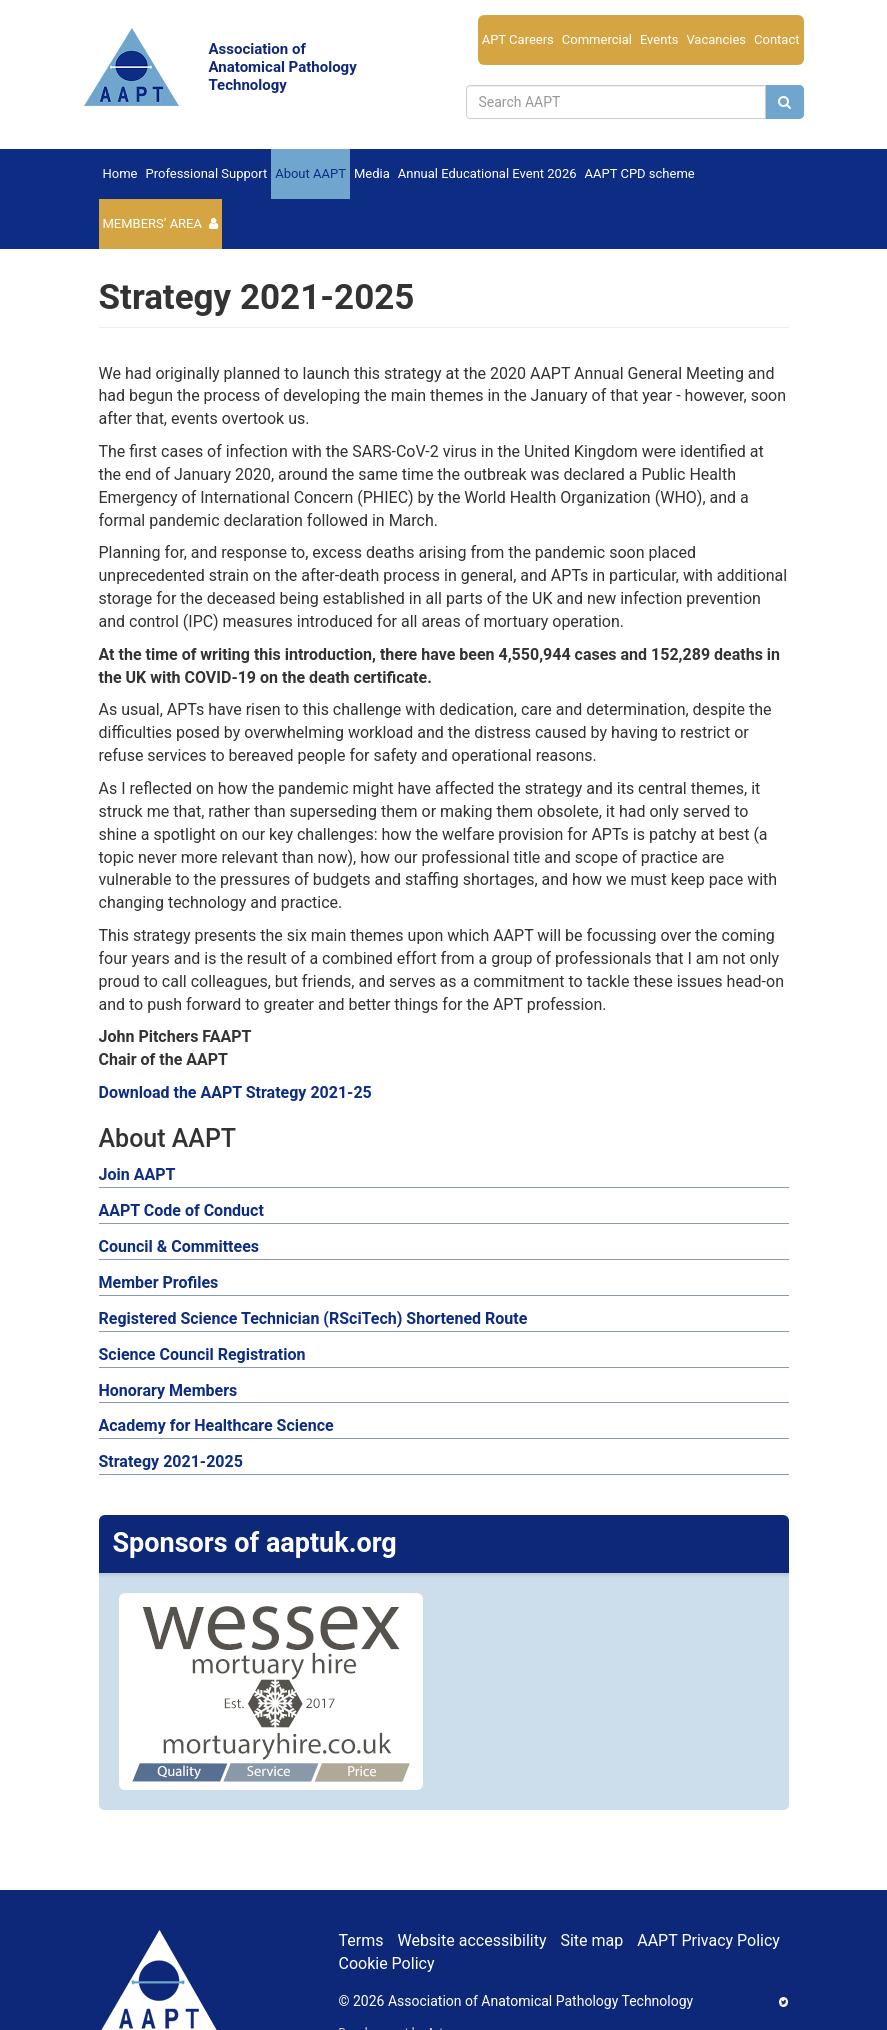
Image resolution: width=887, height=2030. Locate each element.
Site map (591, 1940)
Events (659, 39)
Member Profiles (159, 1282)
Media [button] (372, 173)
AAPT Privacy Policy (708, 1940)
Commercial (597, 39)
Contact (776, 39)
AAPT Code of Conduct (181, 1210)
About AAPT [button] (310, 173)
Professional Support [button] (206, 173)
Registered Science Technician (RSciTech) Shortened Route (313, 1318)
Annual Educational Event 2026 (487, 173)
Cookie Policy (387, 1963)
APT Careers (518, 39)
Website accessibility (471, 1940)
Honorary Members (168, 1390)
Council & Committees (179, 1246)
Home (120, 173)
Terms (361, 1940)
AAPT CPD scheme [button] (640, 173)
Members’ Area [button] (153, 223)
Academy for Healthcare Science (216, 1425)
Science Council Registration (202, 1354)
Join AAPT (137, 1174)
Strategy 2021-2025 (171, 1461)
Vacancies (716, 39)
